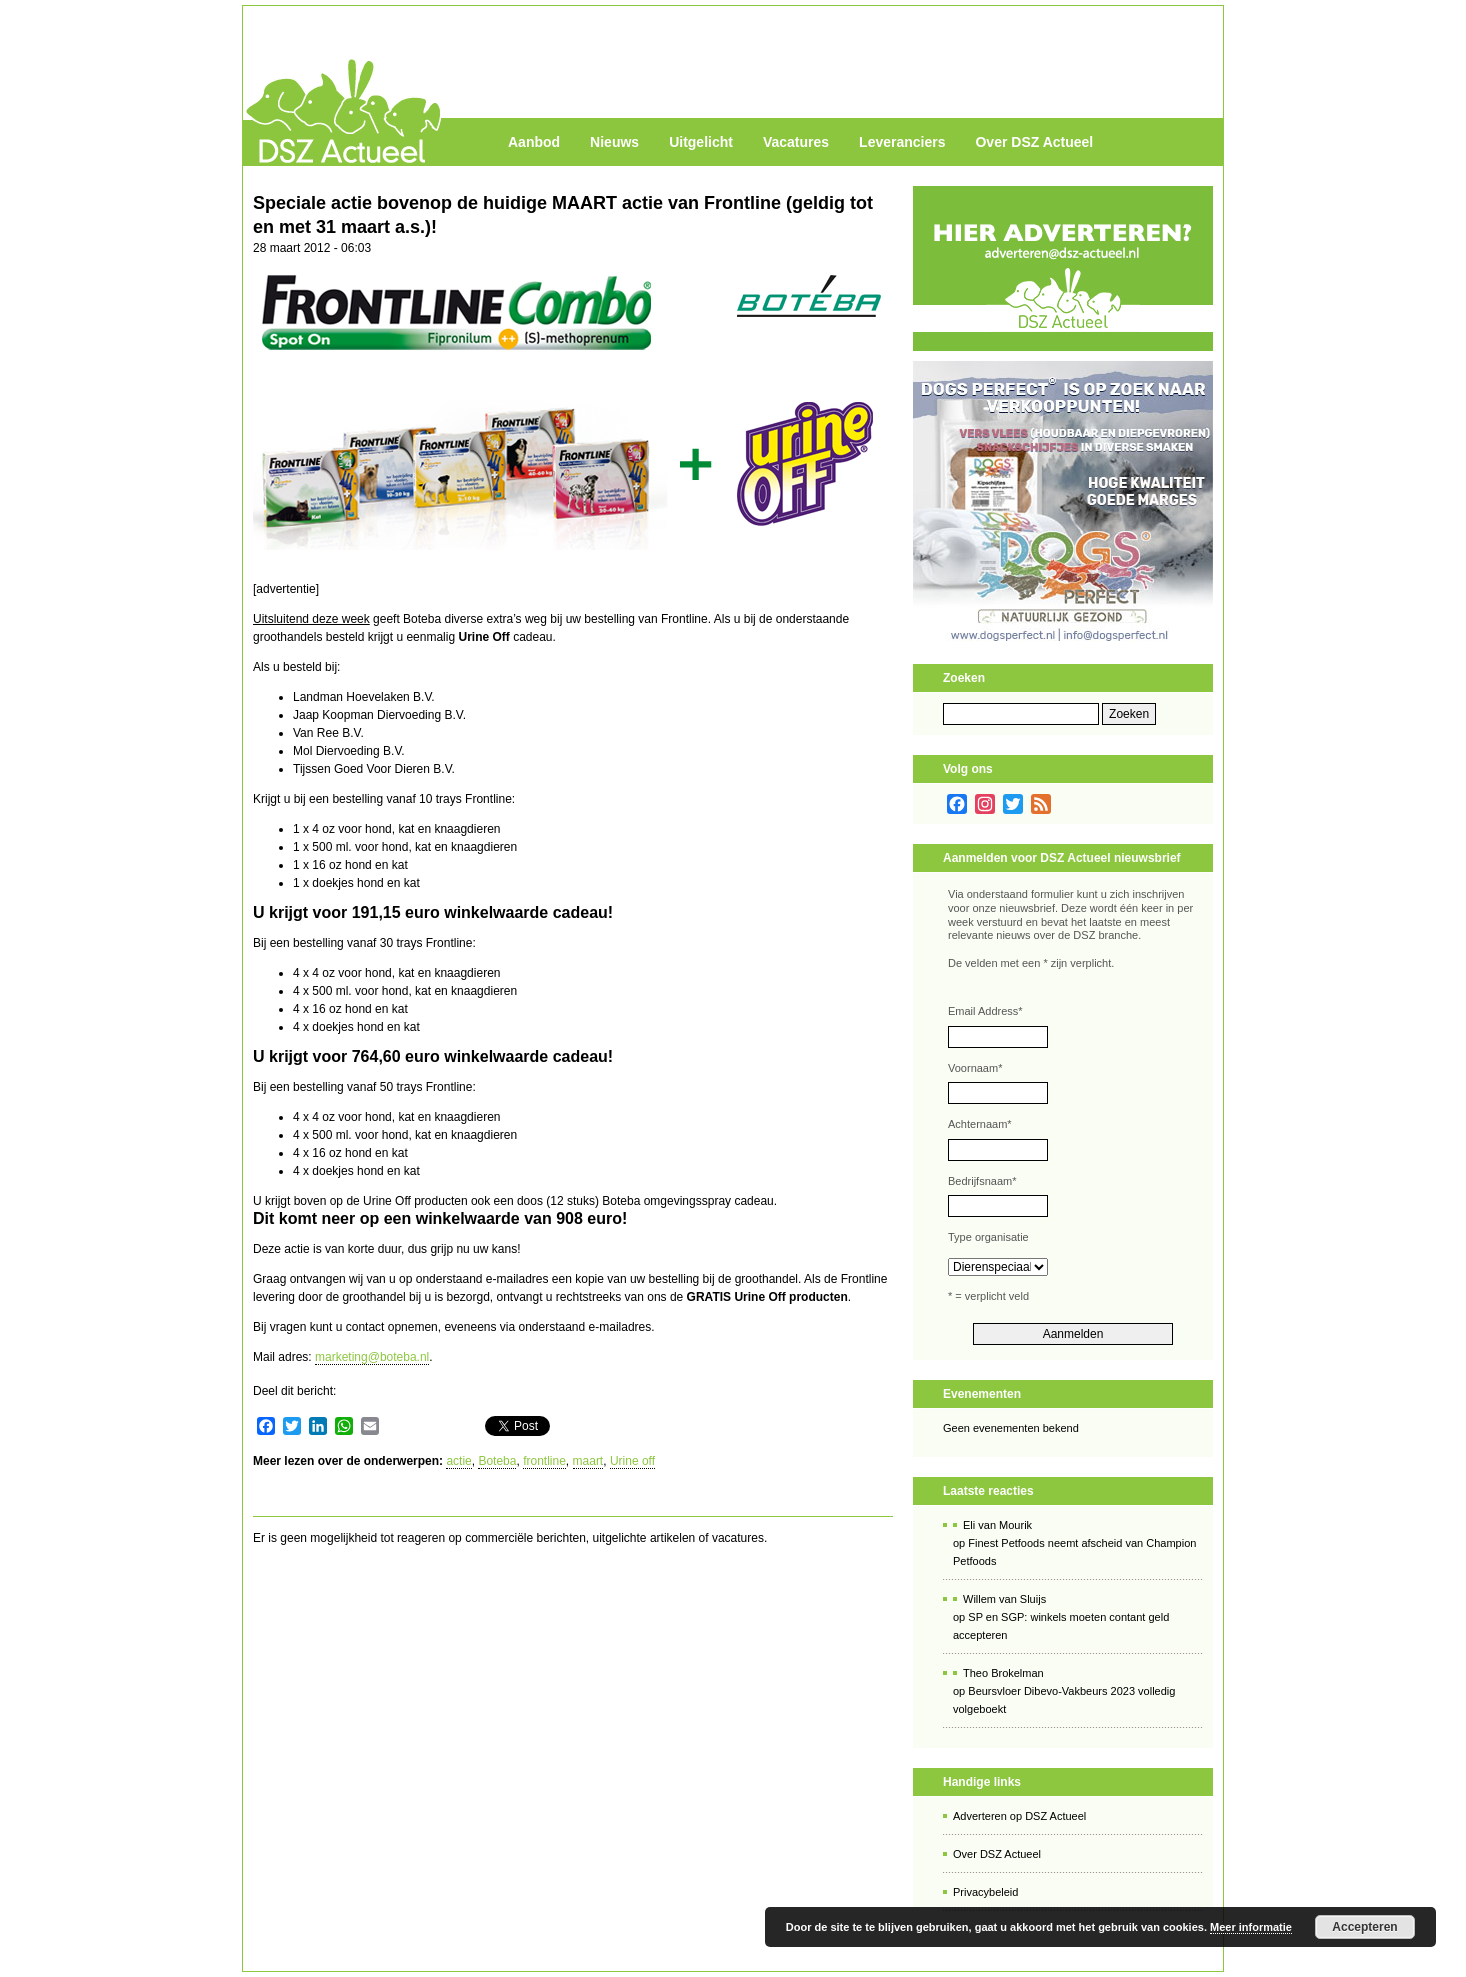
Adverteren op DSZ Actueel (1019, 1816)
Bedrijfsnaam (982, 1181)
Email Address (985, 1011)
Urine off (632, 1461)
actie (458, 1461)
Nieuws (614, 142)
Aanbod (534, 142)
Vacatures (796, 142)
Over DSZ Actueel (1034, 142)
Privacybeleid (985, 1892)
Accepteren (1364, 1927)
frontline (544, 1461)
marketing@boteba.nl (372, 1357)
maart (588, 1461)
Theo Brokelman (1003, 1673)
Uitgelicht (701, 142)
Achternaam (980, 1124)
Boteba (497, 1461)
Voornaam (975, 1068)
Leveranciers (902, 142)
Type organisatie (988, 1237)
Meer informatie (1251, 1927)
